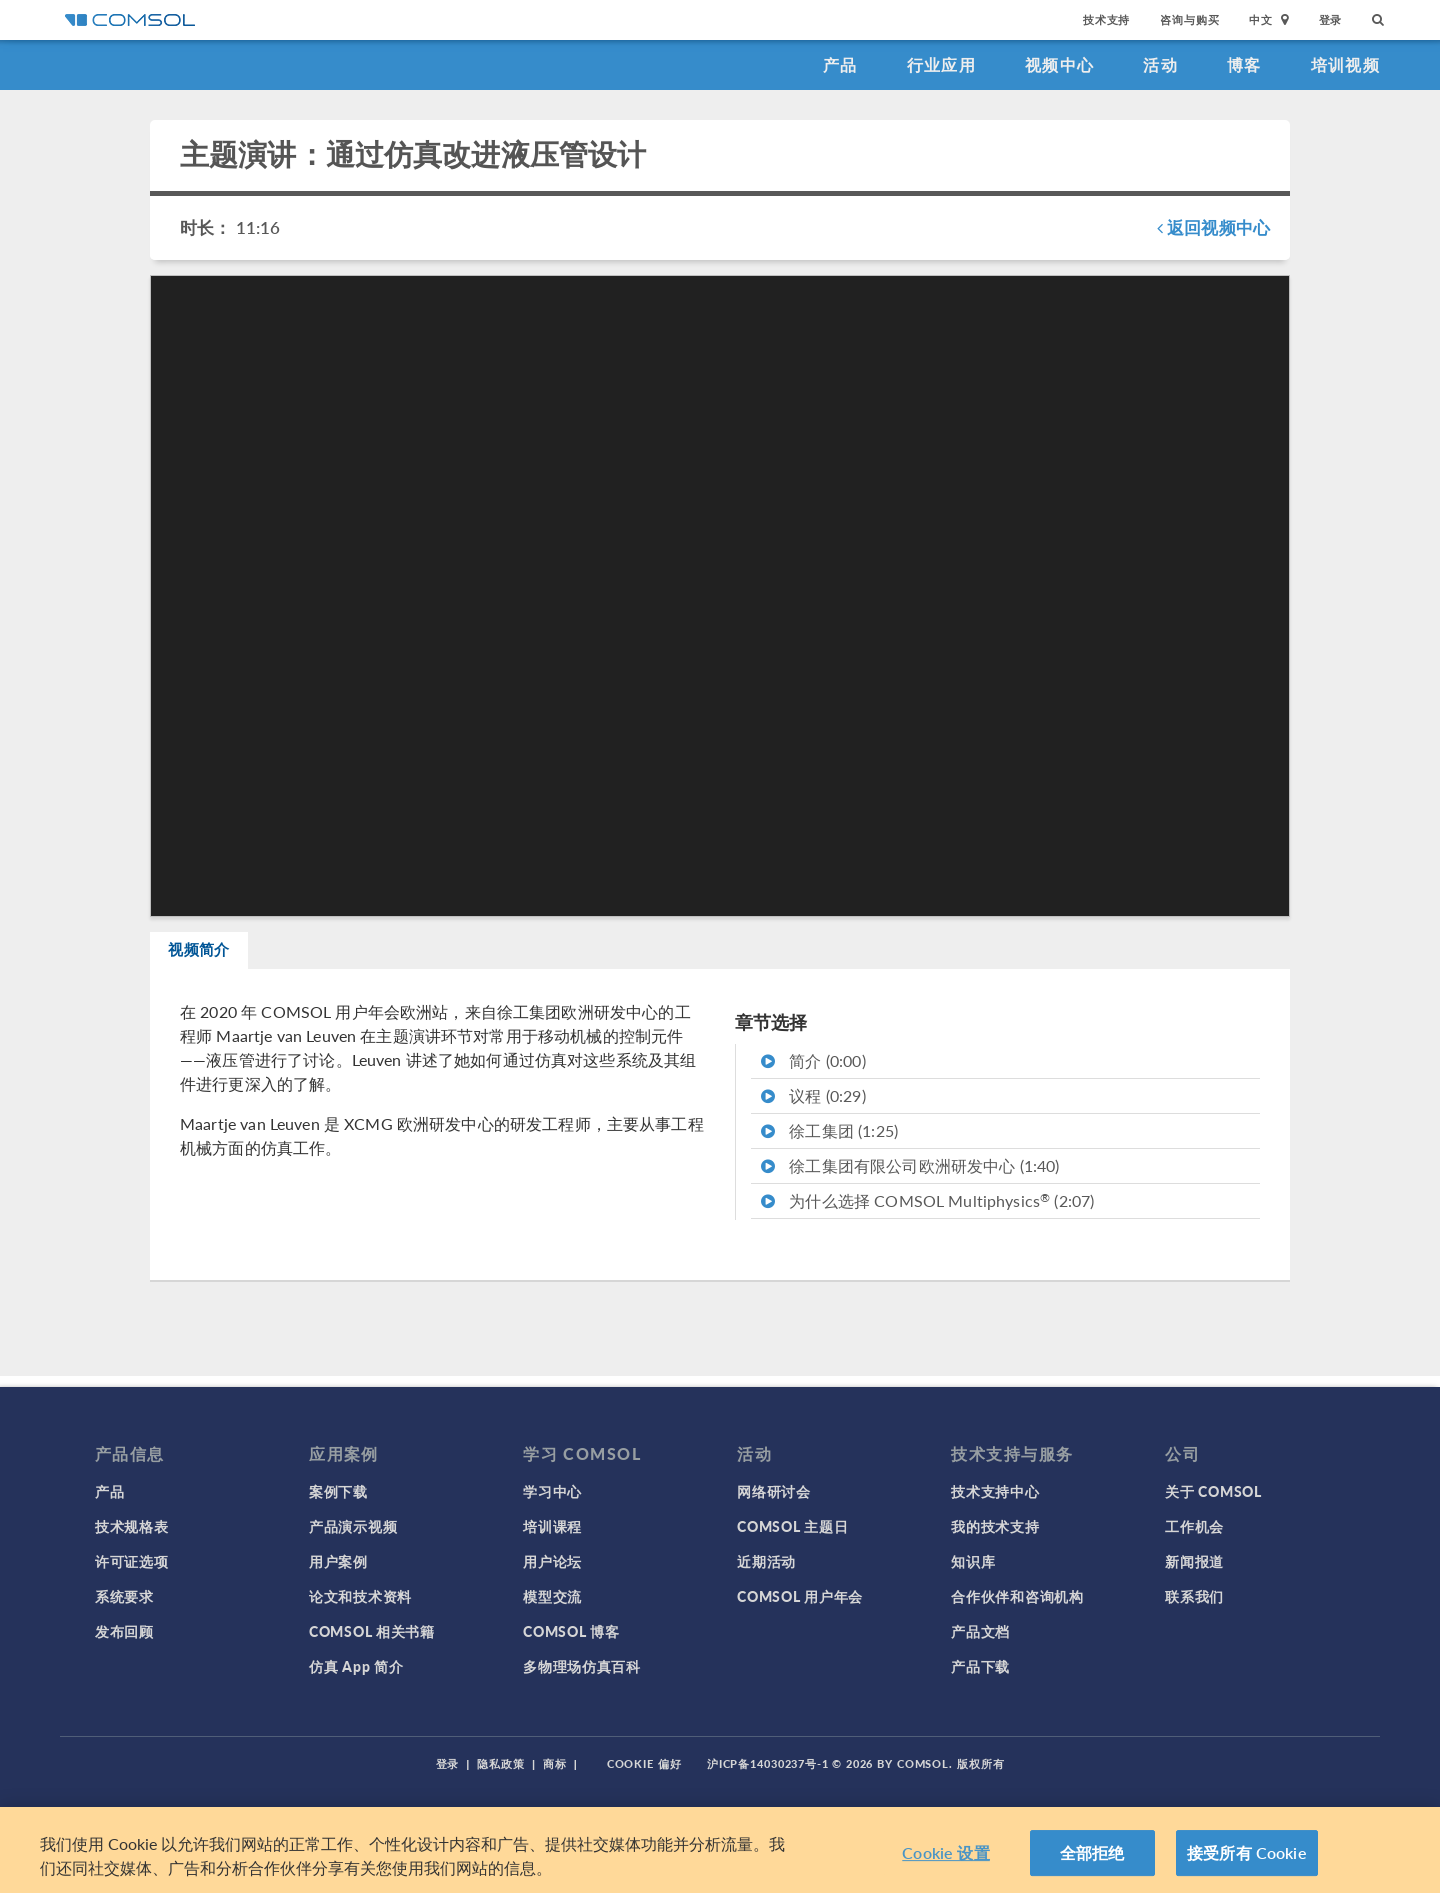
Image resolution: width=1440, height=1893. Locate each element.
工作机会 (1194, 1526)
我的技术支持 (995, 1526)
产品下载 (980, 1666)
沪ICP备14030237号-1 (768, 1763)
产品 (840, 64)
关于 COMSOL (1213, 1491)
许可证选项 (132, 1561)
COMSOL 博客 (571, 1631)
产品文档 (980, 1631)
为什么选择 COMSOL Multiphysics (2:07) (927, 1211)
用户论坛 (552, 1561)
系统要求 (124, 1596)
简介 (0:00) (813, 1071)
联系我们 (1194, 1596)
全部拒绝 (1092, 1852)
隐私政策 (501, 1763)
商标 (555, 1763)
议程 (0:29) (813, 1106)
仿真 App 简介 (356, 1666)
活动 (1160, 64)
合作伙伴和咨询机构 (1017, 1596)
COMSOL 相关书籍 (372, 1631)
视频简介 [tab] (216, 955)
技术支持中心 (995, 1491)
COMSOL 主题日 (792, 1526)
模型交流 (552, 1596)
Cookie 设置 (945, 1852)
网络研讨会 (774, 1491)
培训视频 (1345, 64)
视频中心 (1059, 64)
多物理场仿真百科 (582, 1666)
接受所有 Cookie (1247, 1852)
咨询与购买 (1189, 19)
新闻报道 (1194, 1561)
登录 (1331, 19)
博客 (1244, 64)
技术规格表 (132, 1526)
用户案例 (338, 1561)
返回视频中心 (1213, 227)
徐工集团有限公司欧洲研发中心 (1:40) (910, 1176)
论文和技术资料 (360, 1596)
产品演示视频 (353, 1526)
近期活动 (766, 1561)
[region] (720, 1850)
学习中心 (552, 1491)
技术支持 (1106, 19)
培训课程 (552, 1526)
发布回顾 (124, 1631)
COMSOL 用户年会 (800, 1596)
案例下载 (338, 1491)
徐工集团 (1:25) (829, 1141)
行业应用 (941, 64)
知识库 (973, 1561)
